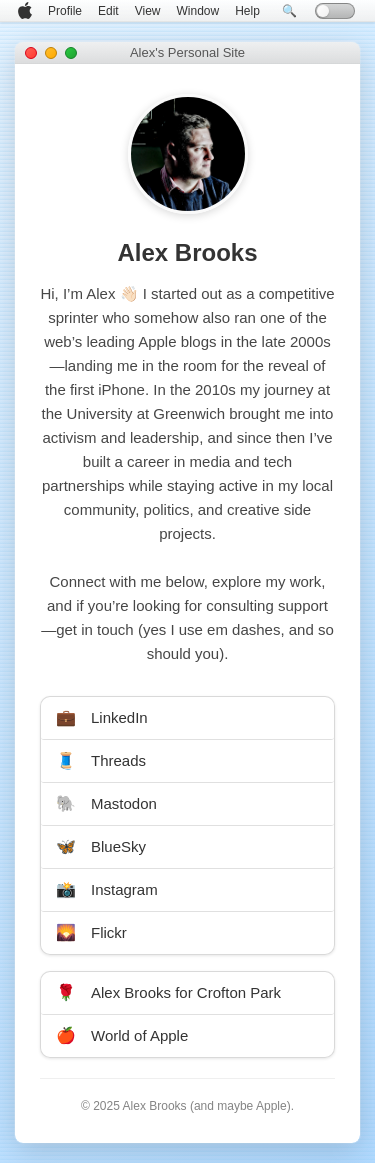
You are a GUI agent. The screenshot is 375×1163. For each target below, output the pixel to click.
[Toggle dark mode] (335, 11)
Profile (65, 11)
